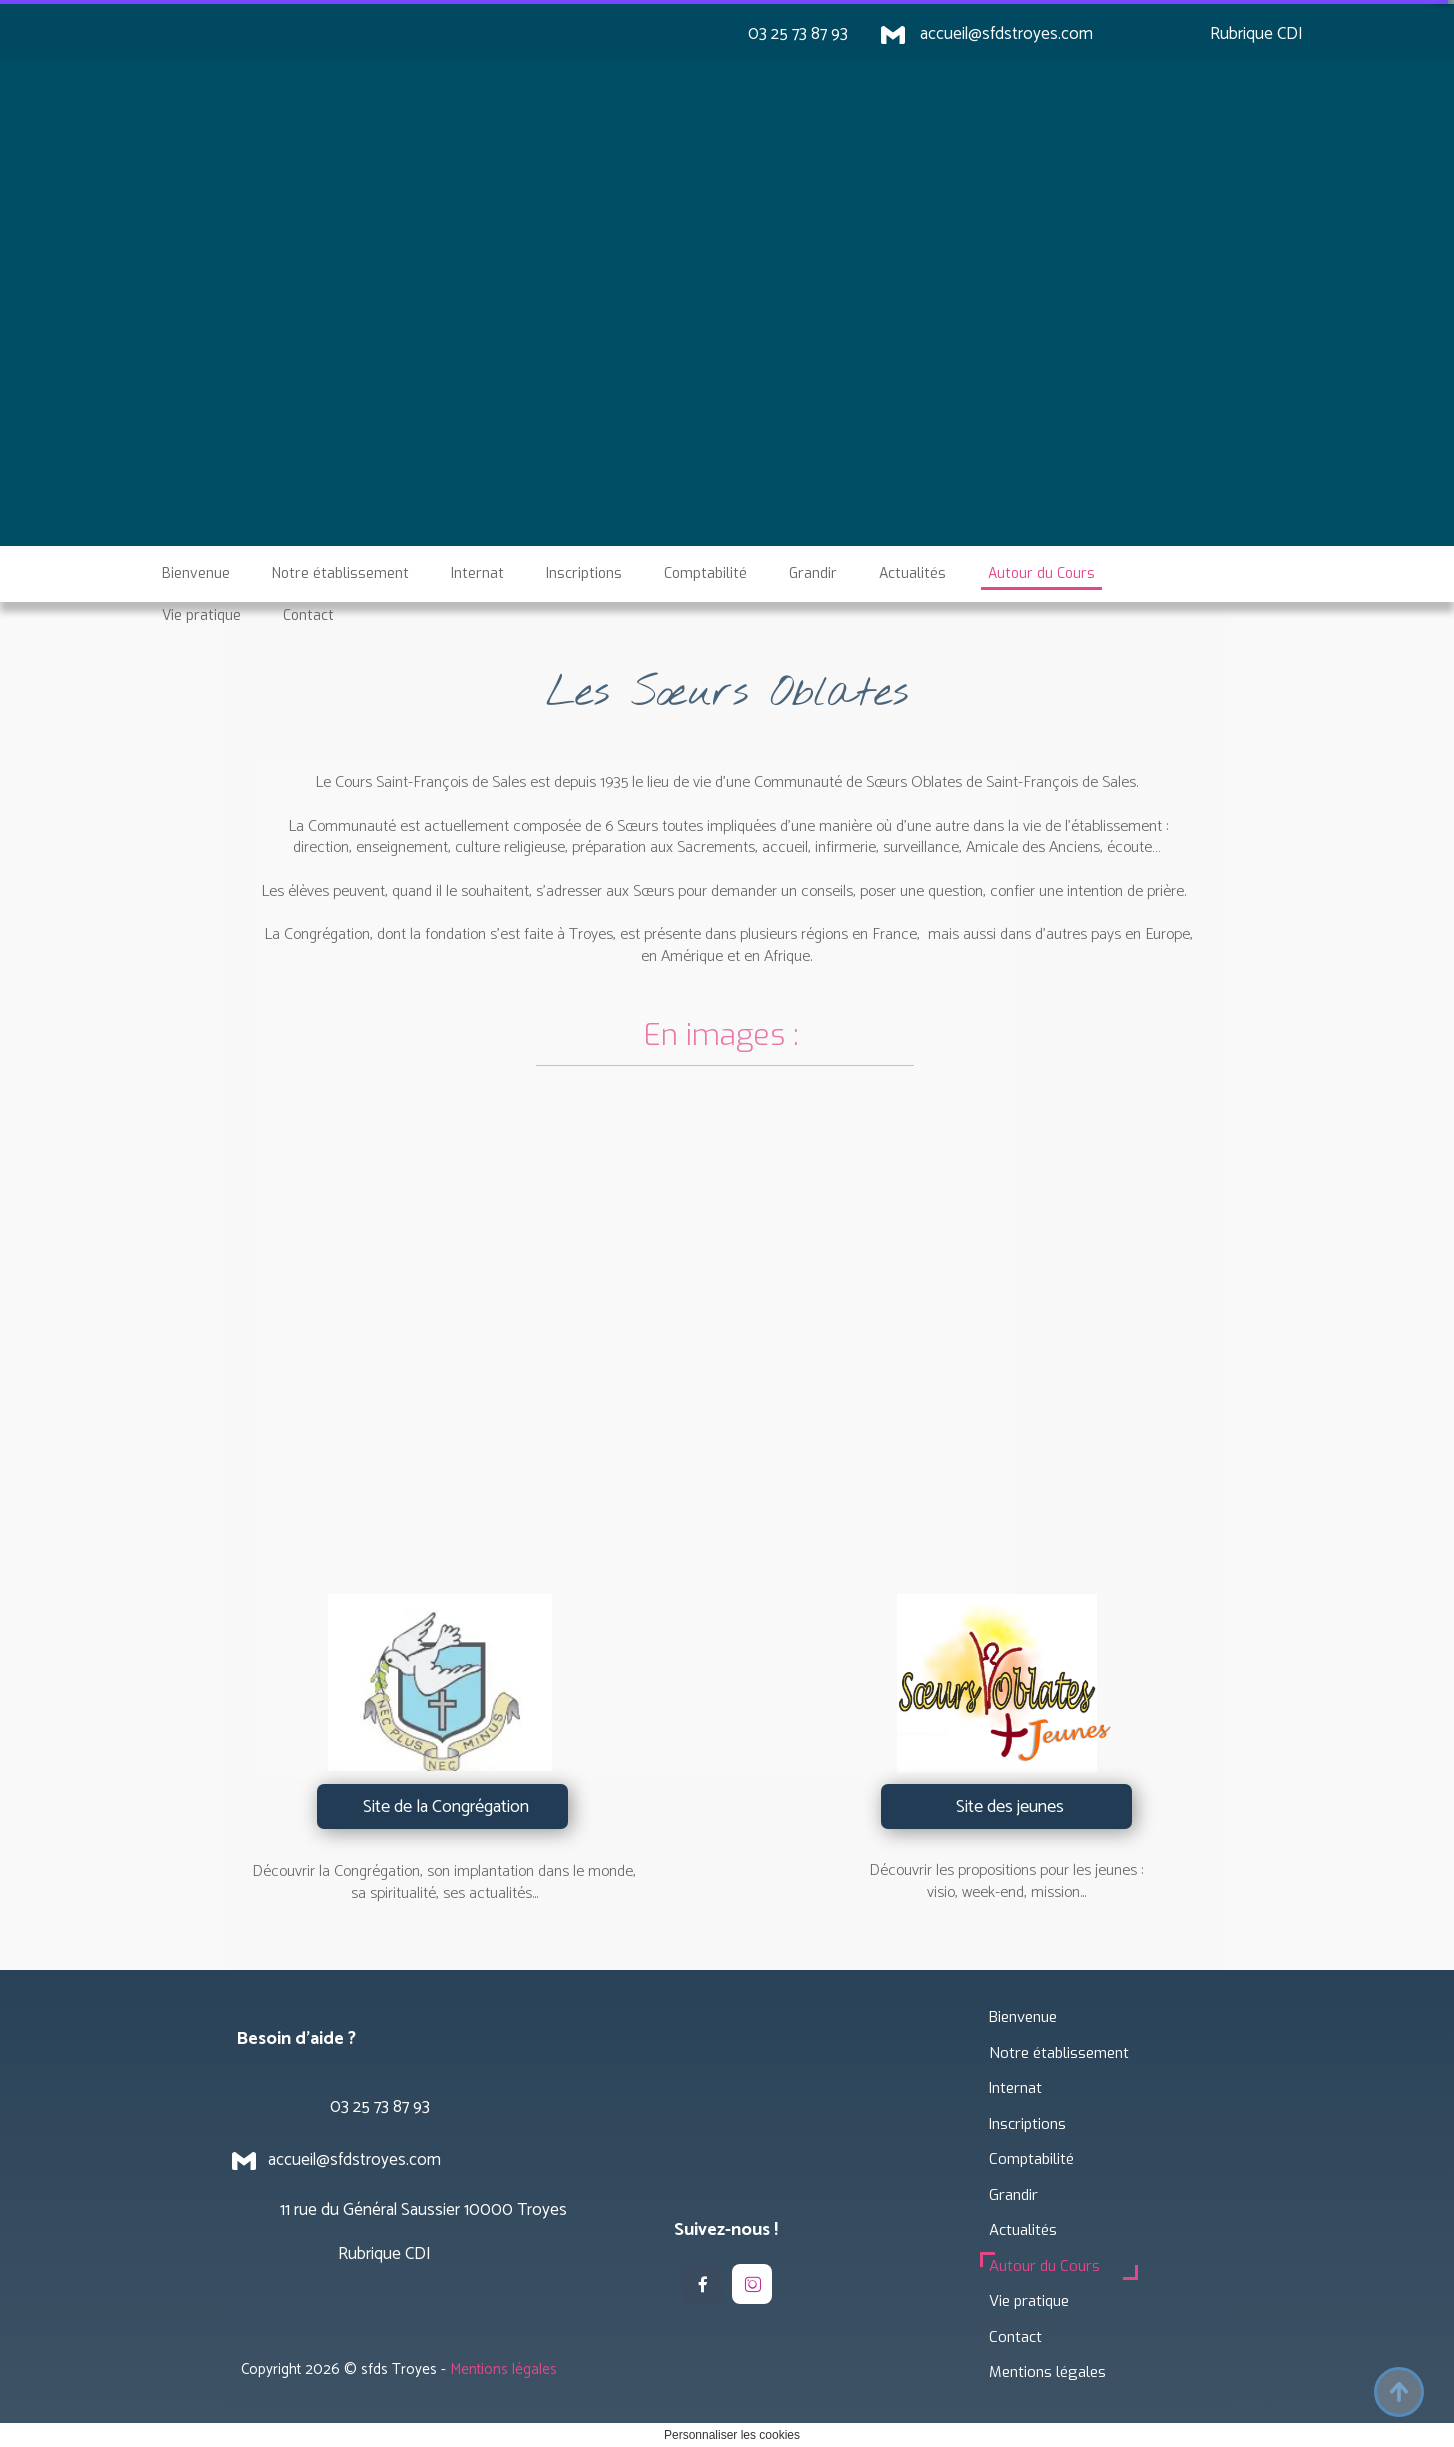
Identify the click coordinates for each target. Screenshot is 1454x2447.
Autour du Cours (1044, 2266)
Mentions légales (1047, 2372)
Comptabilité (1031, 2159)
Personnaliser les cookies (732, 2435)
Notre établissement (1059, 2053)
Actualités (1023, 2230)
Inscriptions (1027, 2124)
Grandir (1013, 2195)
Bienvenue (1023, 2017)
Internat (1015, 2088)
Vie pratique (1029, 2301)
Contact (1015, 2337)
